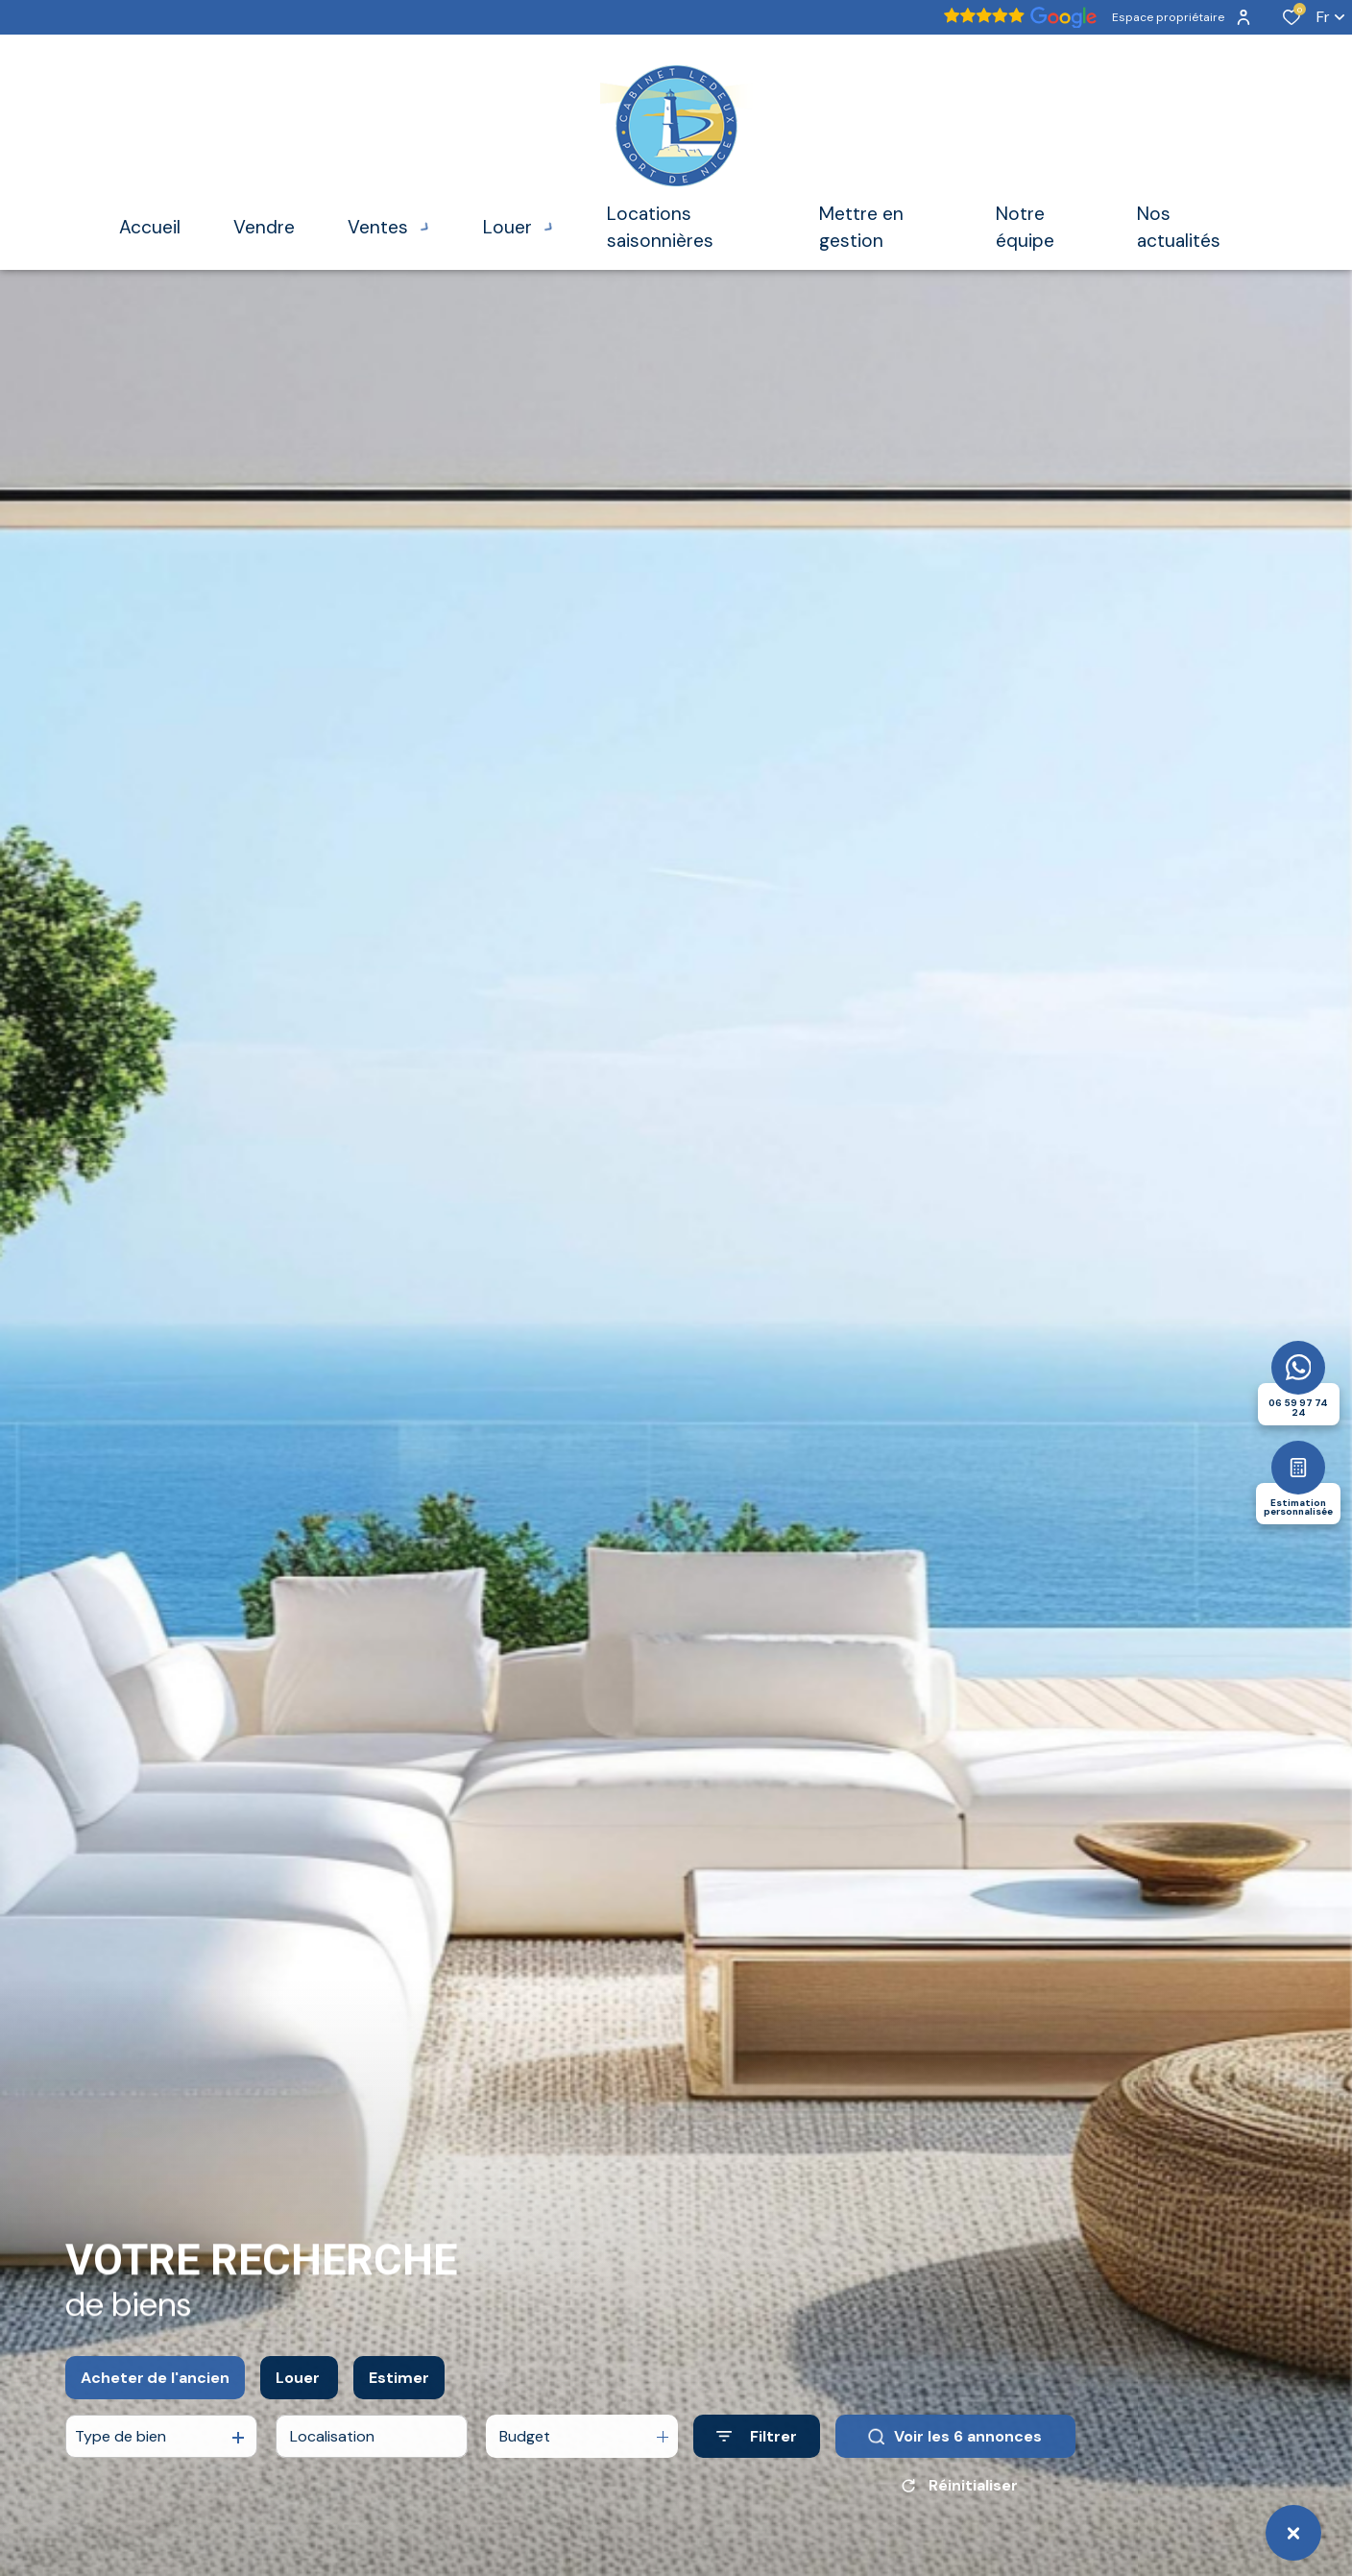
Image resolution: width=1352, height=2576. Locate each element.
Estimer (399, 2399)
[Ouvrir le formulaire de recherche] (756, 2458)
